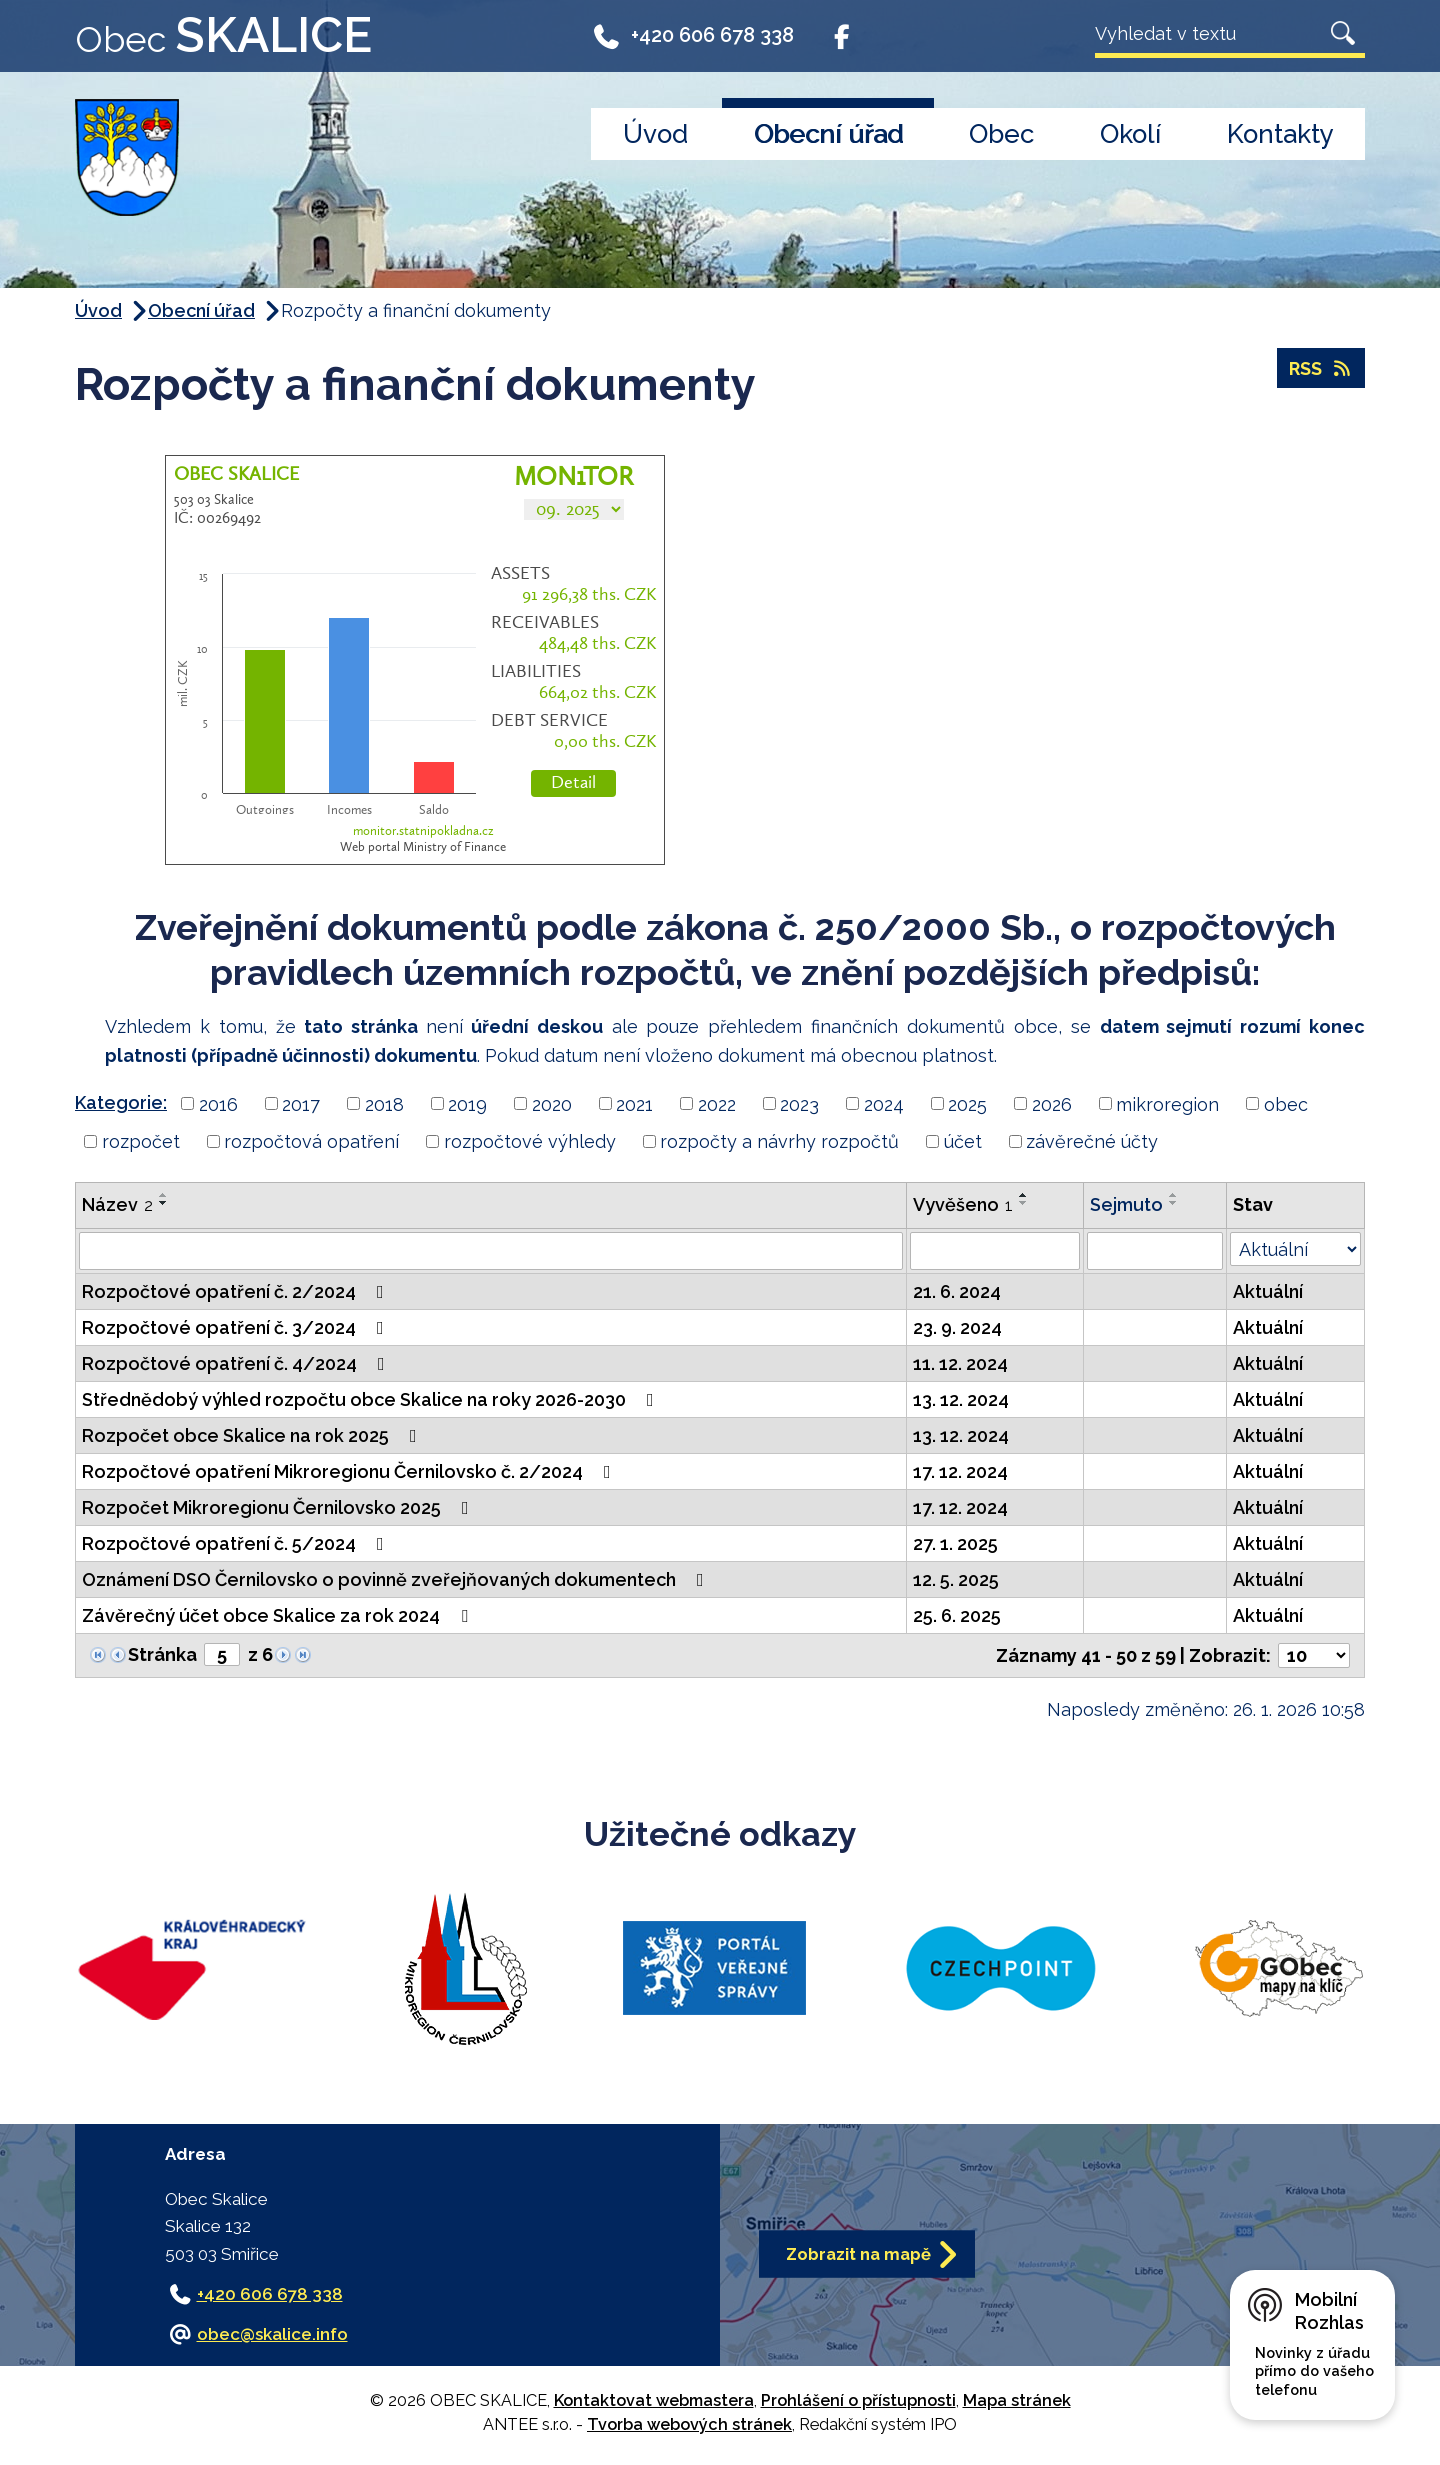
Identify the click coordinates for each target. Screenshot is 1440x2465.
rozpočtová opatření (311, 1141)
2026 (1052, 1103)
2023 (799, 1103)
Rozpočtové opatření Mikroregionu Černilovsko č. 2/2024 (350, 1471)
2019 (467, 1103)
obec (1286, 1103)
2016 (218, 1103)
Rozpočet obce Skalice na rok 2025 (253, 1435)
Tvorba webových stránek (689, 2424)
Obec (1001, 134)
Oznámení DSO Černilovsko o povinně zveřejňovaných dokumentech (397, 1579)
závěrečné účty (1092, 1141)
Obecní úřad (828, 134)
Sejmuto (1126, 1204)
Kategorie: (121, 1102)
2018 (384, 1103)
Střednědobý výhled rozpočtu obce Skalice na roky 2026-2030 (372, 1399)
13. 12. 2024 (961, 1399)
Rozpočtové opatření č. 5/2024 (237, 1543)
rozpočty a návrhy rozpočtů (779, 1141)
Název (117, 1204)
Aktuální (1268, 1291)
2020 (552, 1103)
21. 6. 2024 (957, 1291)
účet (963, 1141)
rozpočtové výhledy (530, 1141)
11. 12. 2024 (960, 1363)
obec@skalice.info (272, 2334)
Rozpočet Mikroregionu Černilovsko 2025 (279, 1507)
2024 (884, 1103)
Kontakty (1280, 134)
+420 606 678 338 (692, 42)
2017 (301, 1103)
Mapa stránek (1017, 2400)
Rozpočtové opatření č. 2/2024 (237, 1291)
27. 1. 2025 (955, 1543)
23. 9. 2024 (957, 1327)
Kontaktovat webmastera (654, 2400)
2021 (634, 1103)
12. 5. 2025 (956, 1579)
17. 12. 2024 (960, 1471)
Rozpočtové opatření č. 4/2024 (237, 1363)
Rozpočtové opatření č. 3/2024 (237, 1327)
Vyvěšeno (963, 1204)
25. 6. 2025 (957, 1615)
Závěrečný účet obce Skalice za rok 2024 (279, 1615)
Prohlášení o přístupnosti (858, 2400)
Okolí (1130, 134)
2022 (717, 1103)
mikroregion (1167, 1103)
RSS (1321, 368)
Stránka (162, 1654)
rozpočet (141, 1141)
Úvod (655, 134)
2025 (967, 1103)
